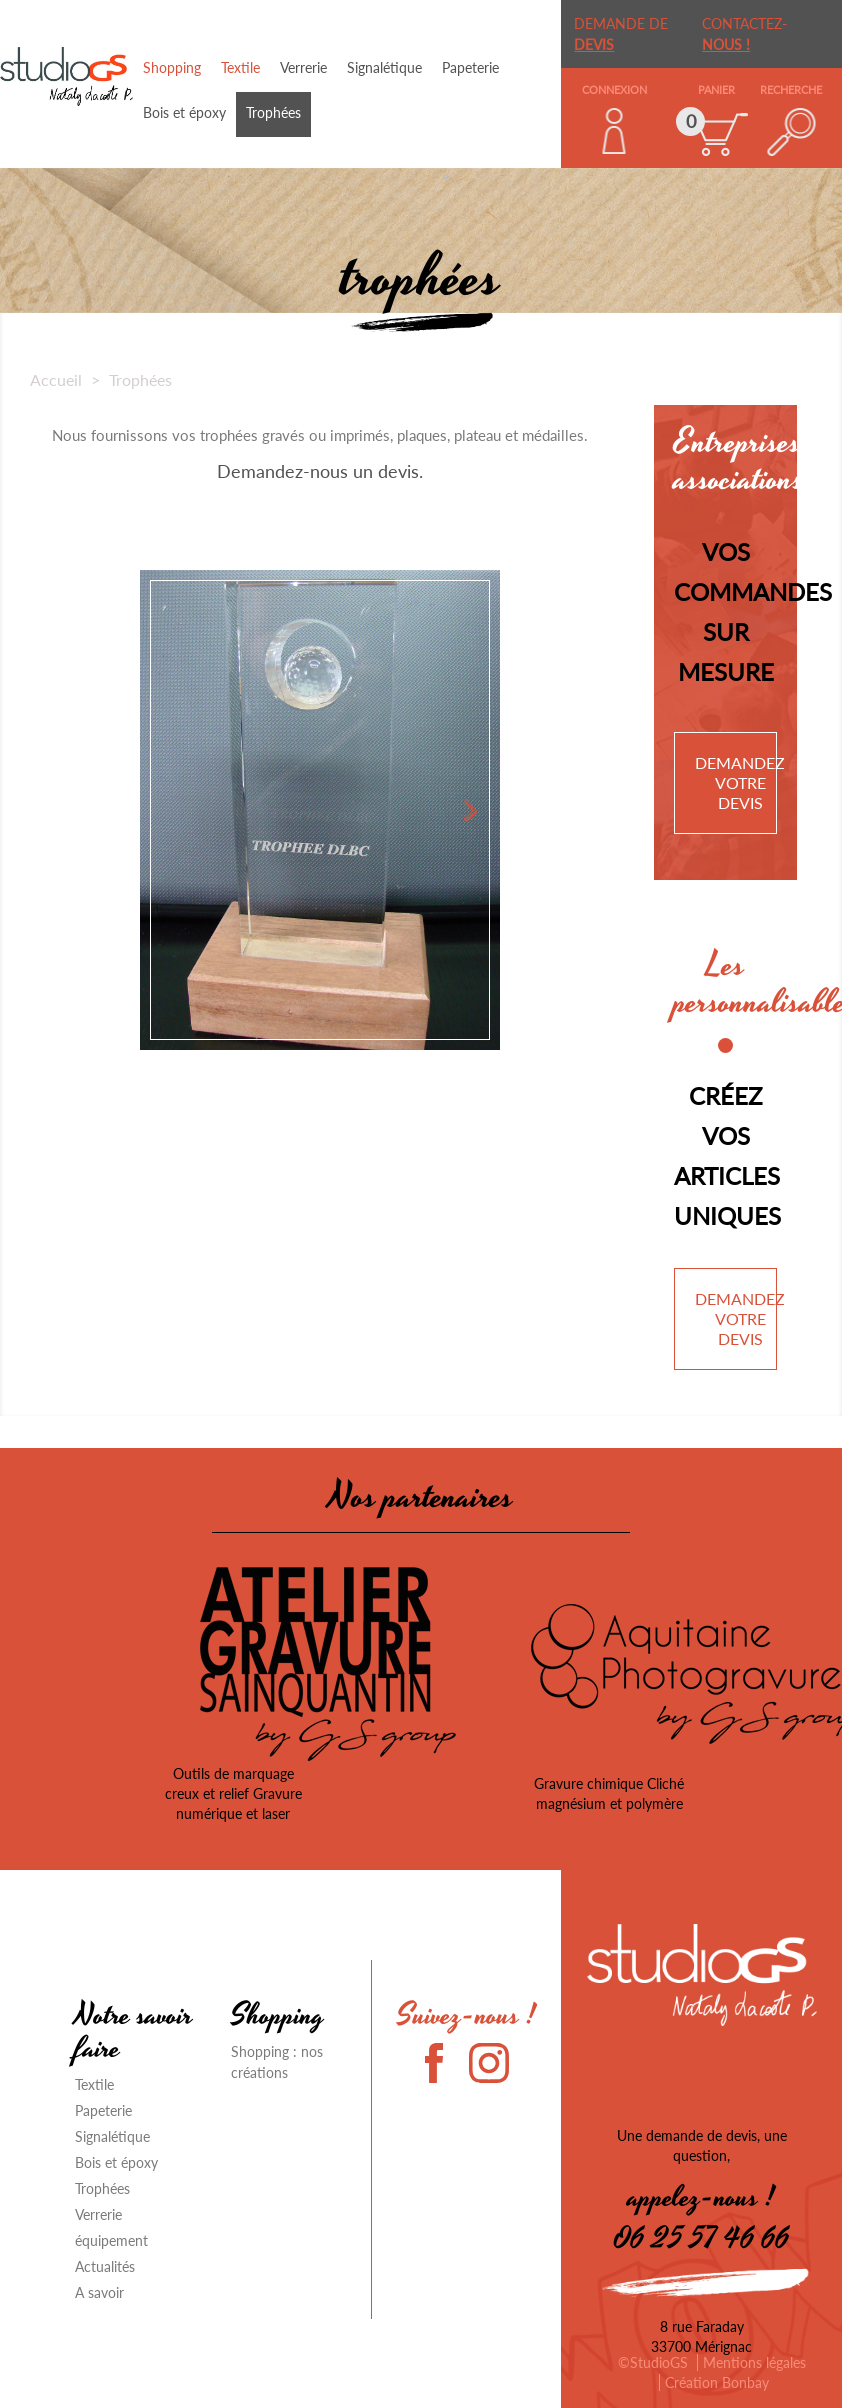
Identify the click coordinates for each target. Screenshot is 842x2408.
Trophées (273, 112)
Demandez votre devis (740, 782)
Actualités (105, 2266)
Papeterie (470, 67)
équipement (111, 2240)
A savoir (99, 2292)
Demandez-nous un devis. (320, 471)
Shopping (172, 67)
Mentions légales (754, 2362)
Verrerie (303, 67)
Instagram (489, 2063)
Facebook (445, 2063)
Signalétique (384, 67)
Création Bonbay (717, 2382)
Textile (240, 67)
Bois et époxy (184, 112)
